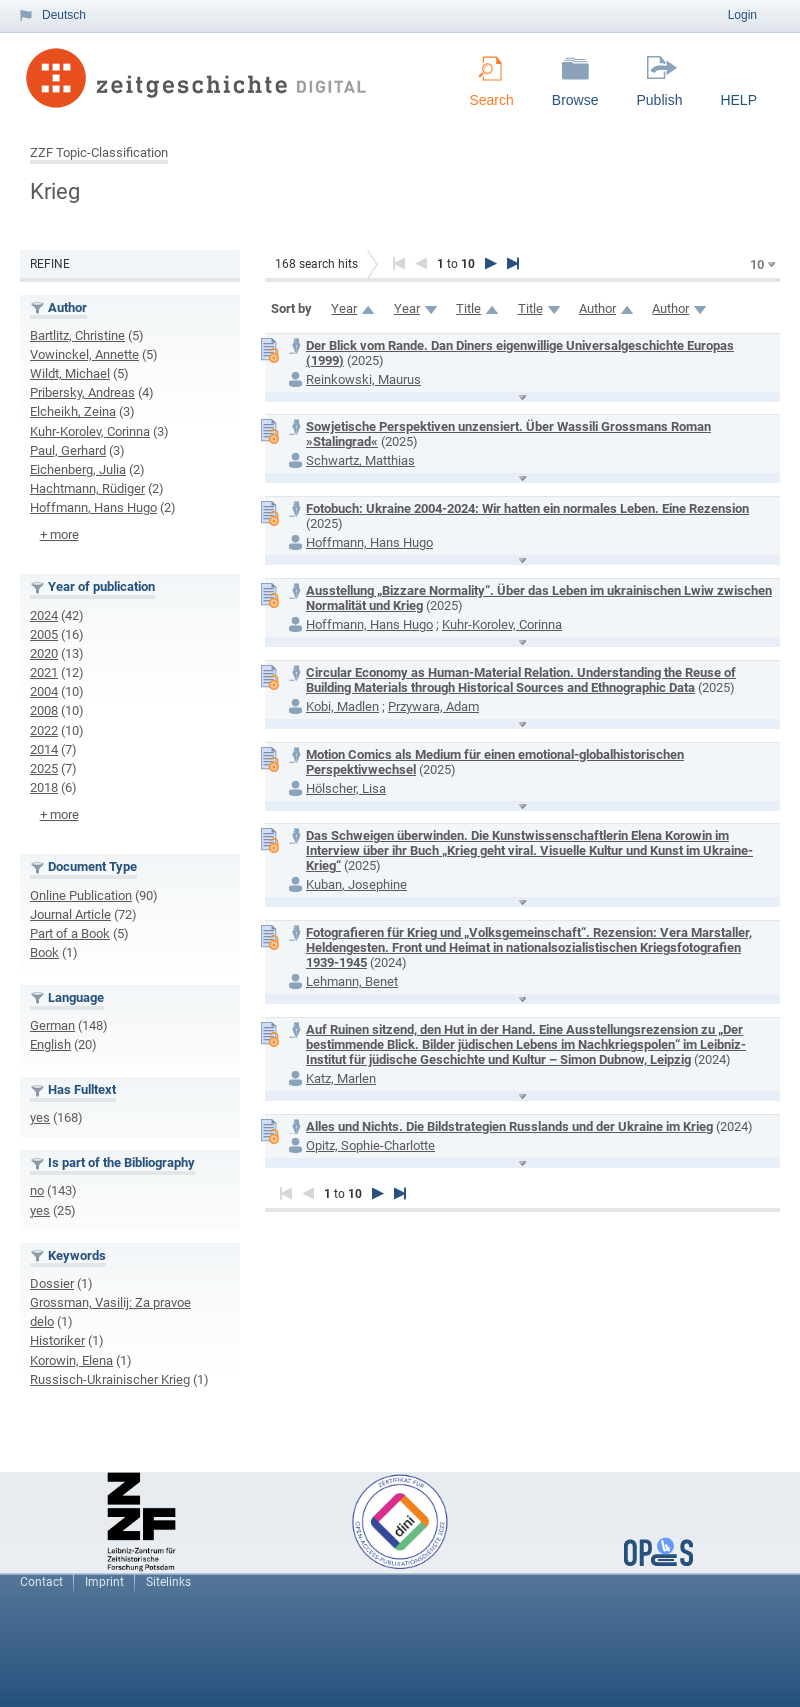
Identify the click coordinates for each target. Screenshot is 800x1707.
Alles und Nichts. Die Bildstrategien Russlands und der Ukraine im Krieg (509, 1126)
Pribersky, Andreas (82, 392)
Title (468, 308)
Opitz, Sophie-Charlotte (370, 1145)
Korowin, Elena (71, 1360)
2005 (44, 634)
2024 (44, 615)
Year (344, 308)
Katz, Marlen (341, 1078)
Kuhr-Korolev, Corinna (90, 431)
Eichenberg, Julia (78, 469)
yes (40, 1117)
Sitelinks (168, 1582)
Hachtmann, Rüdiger (87, 488)
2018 (44, 787)
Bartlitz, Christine (77, 335)
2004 (44, 691)
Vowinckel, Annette (84, 354)
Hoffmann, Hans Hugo (93, 507)
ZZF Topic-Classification (99, 152)
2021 (44, 672)
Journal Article (70, 914)
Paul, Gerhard (68, 450)
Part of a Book (70, 933)
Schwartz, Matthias (360, 460)
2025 (44, 768)
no (37, 1190)
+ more (59, 534)
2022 (44, 730)
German (52, 1025)
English (50, 1044)
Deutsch (64, 15)
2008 (44, 710)
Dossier (52, 1283)
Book (44, 952)
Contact (41, 1582)
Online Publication (81, 895)
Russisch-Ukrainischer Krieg (110, 1379)
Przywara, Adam (433, 706)
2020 (44, 653)
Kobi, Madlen (342, 706)
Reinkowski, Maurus (363, 379)
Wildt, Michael (70, 373)
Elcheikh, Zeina (73, 411)
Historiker (57, 1340)
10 (757, 264)
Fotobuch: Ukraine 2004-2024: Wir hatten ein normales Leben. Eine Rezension (527, 508)
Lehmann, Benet (352, 981)
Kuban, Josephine (356, 884)
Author (597, 308)
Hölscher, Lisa (346, 788)
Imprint (104, 1582)
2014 (44, 749)
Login (742, 15)
